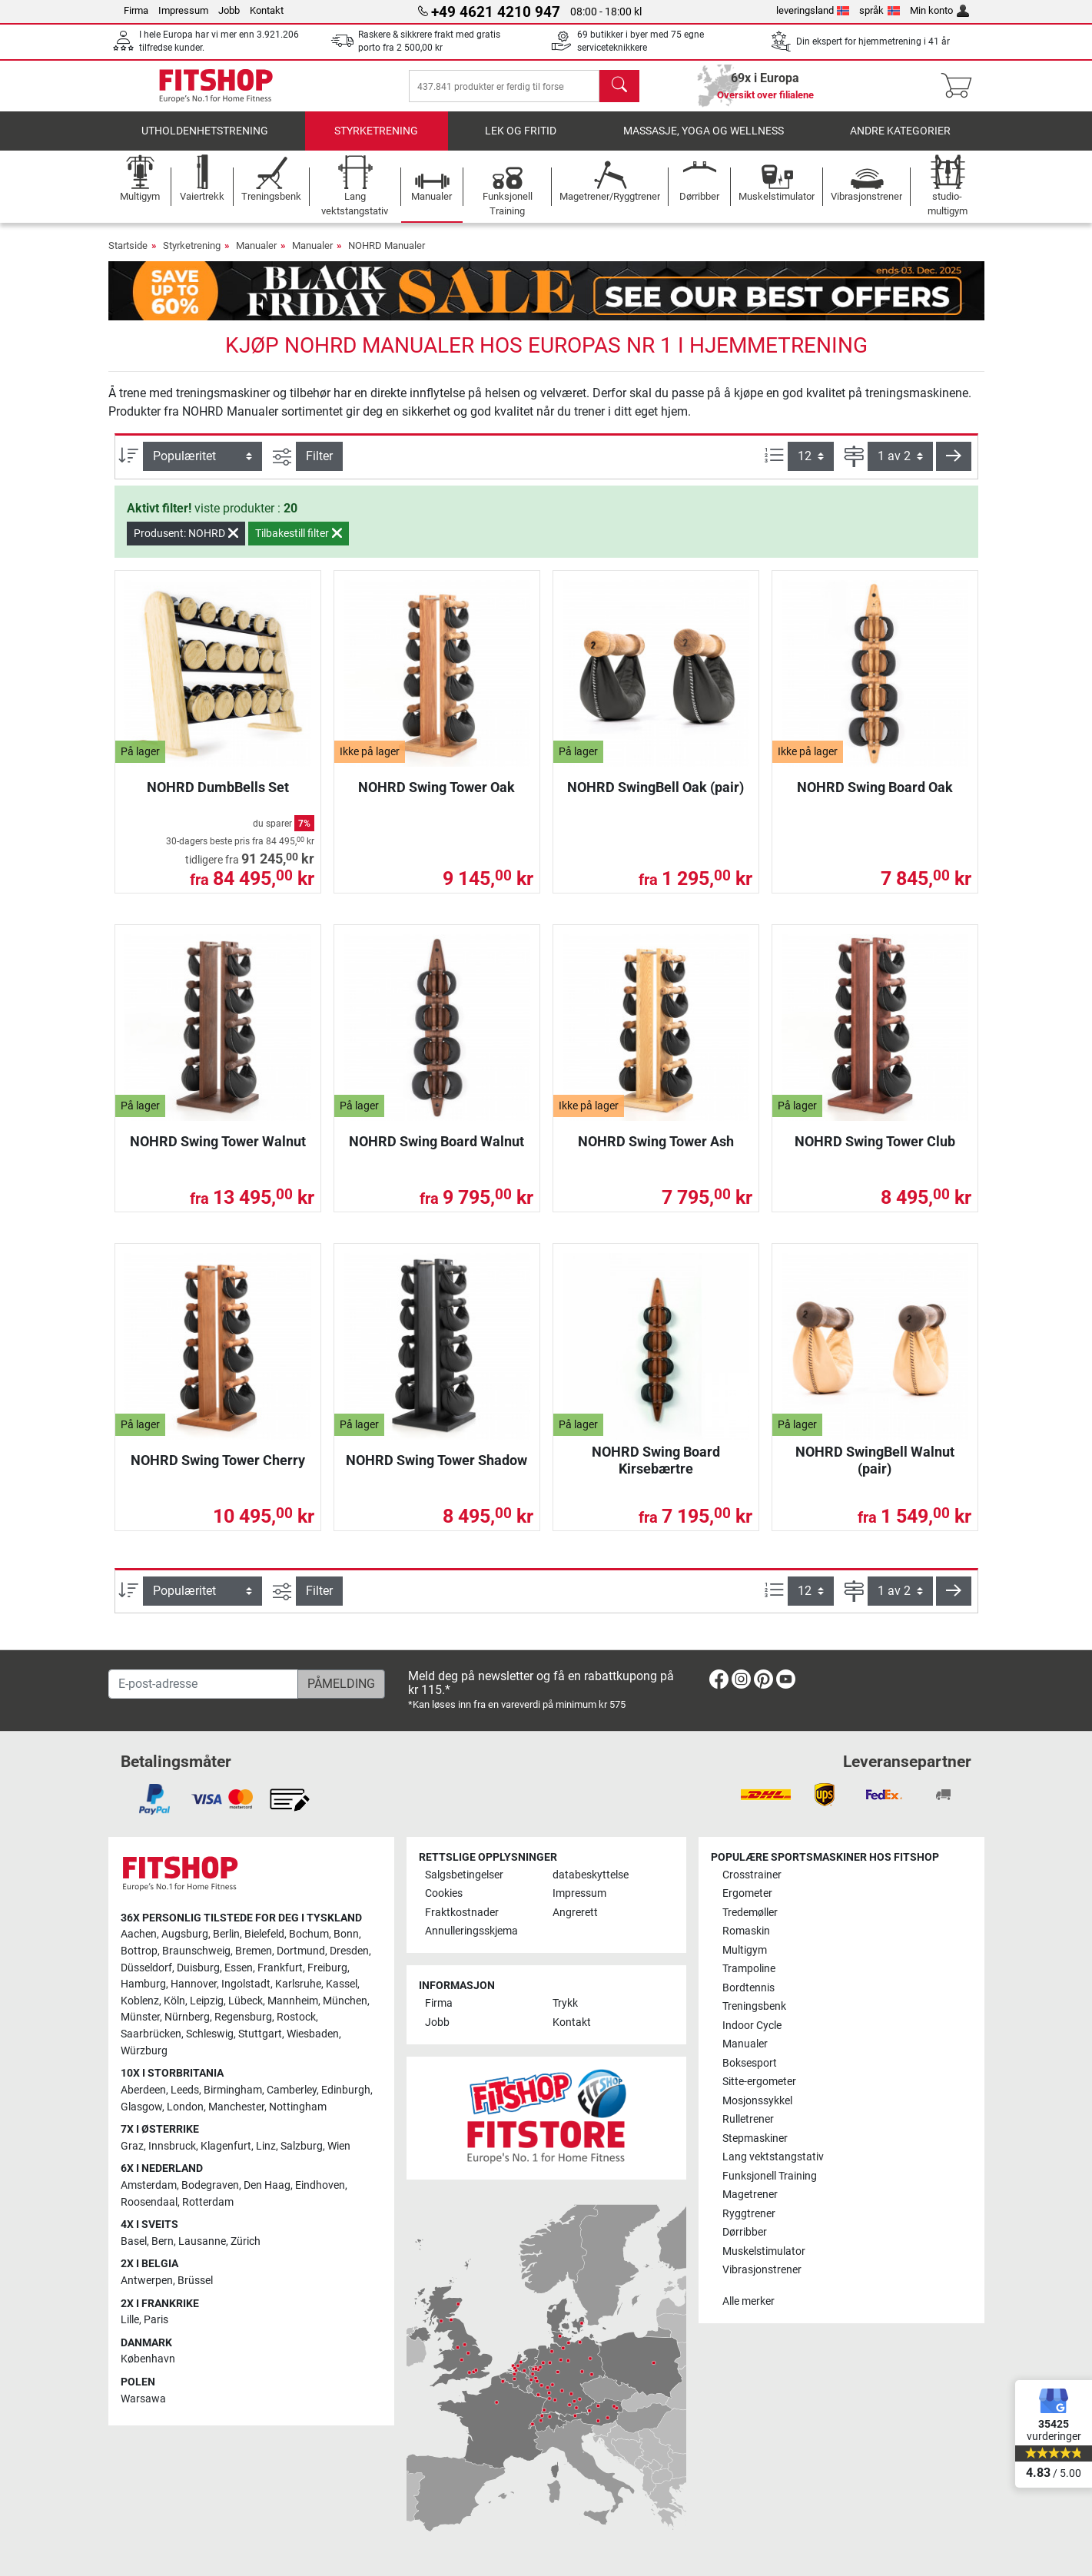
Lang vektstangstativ (773, 2156)
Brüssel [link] (195, 2280)
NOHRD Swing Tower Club (875, 1152)
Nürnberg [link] (187, 2017)
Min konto (939, 10)
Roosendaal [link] (149, 2202)
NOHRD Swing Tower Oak (436, 798)
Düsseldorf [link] (146, 1967)
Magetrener (750, 2194)
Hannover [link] (194, 1984)
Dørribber (744, 2232)
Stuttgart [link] (260, 2034)
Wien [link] (338, 2146)
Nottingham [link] (298, 2107)
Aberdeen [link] (143, 2090)
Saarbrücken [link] (151, 2034)
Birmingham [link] (233, 2090)
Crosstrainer (752, 1874)
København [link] (148, 2358)
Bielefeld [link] (264, 1934)
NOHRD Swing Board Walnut (436, 1152)
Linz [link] (266, 2146)
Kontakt (267, 10)
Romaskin (746, 1931)
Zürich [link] (246, 2241)
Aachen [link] (139, 1934)
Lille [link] (130, 2319)
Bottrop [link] (139, 1951)
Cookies (444, 1893)
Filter (319, 466)
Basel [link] (134, 2241)
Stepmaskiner (755, 2138)
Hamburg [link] (143, 1984)
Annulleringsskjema (471, 1931)
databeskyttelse (591, 1874)
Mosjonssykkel (757, 2100)
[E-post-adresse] (203, 1684)
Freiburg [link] (327, 1967)
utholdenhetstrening (204, 141)
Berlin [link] (226, 1934)
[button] (953, 467)
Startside (128, 256)
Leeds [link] (185, 2090)
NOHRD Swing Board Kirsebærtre (656, 1470)
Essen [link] (238, 1967)
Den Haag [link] (267, 2185)
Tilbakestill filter (298, 544)
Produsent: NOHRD (186, 544)
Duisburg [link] (198, 1967)
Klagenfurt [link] (226, 2146)
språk (879, 10)
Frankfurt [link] (280, 1967)
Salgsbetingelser (464, 1874)
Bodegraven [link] (210, 2185)
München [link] (345, 2000)
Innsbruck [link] (172, 2146)
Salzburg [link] (301, 2146)
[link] (719, 1682)
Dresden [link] (349, 1951)
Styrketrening (376, 141)
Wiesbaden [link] (313, 2034)
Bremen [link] (253, 1951)
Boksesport (749, 2063)
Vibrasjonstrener (762, 2269)
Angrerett (575, 1912)
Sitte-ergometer (759, 2081)
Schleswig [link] (210, 2034)
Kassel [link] (341, 1984)
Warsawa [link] (143, 2398)
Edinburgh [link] (345, 2090)
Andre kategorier (900, 141)
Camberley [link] (292, 2090)
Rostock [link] (296, 2017)
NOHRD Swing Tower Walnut (218, 1152)
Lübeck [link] (245, 2000)
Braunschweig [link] (196, 1951)
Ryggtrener (748, 2213)
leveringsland (813, 10)
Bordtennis (748, 1987)
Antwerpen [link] (147, 2280)
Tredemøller (750, 1912)
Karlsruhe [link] (298, 1984)
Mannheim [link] (292, 2000)
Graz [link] (132, 2146)
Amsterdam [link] (149, 2185)
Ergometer (747, 1893)
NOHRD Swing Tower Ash (656, 1152)
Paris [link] (156, 2319)
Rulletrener (748, 2119)
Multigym (744, 1950)
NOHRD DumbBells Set (218, 798)
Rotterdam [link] (208, 2202)
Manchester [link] (236, 2107)
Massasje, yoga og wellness (703, 141)
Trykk (565, 2003)
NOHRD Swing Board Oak (875, 798)
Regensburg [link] (243, 2017)
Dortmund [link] (301, 1951)
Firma (136, 10)
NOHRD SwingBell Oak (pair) (655, 798)
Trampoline (748, 1968)
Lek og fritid (520, 141)
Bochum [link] (309, 1934)
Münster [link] (140, 2017)
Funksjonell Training (769, 2176)
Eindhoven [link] (320, 2185)
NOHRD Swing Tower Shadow (436, 1471)
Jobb (229, 10)
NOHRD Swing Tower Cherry (218, 1471)
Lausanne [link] (202, 2241)
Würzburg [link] (144, 2050)
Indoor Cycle (752, 2025)
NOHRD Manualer (386, 256)
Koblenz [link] (140, 2000)
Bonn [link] (346, 1934)
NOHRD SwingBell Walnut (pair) (874, 1470)
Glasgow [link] (141, 2107)
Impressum (183, 10)
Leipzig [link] (207, 2000)
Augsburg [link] (184, 1934)
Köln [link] (174, 2000)
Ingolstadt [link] (246, 1984)
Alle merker (748, 2301)
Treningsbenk (754, 2006)
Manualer (256, 256)
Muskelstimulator (763, 2251)
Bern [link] (162, 2241)
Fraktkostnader (462, 1912)
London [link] (185, 2107)
